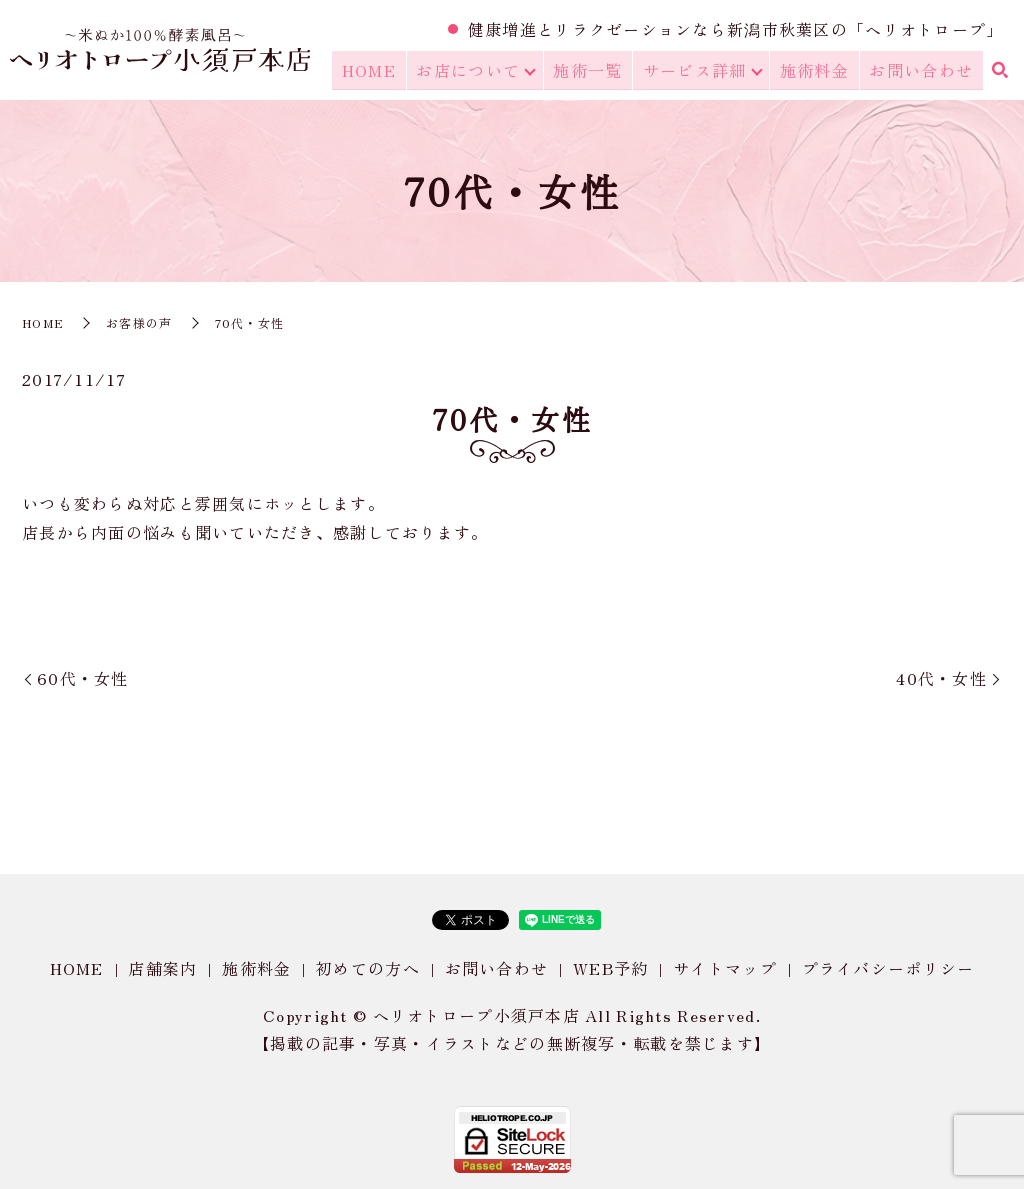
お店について (476, 71)
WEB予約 (610, 968)
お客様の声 (139, 322)
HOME (380, 71)
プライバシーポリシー (888, 968)
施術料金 (819, 71)
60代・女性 (83, 678)
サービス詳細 (700, 71)
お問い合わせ (923, 71)
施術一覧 (595, 71)
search (999, 72)
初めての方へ (368, 968)
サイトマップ (725, 968)
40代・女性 (941, 678)
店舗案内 (162, 968)
